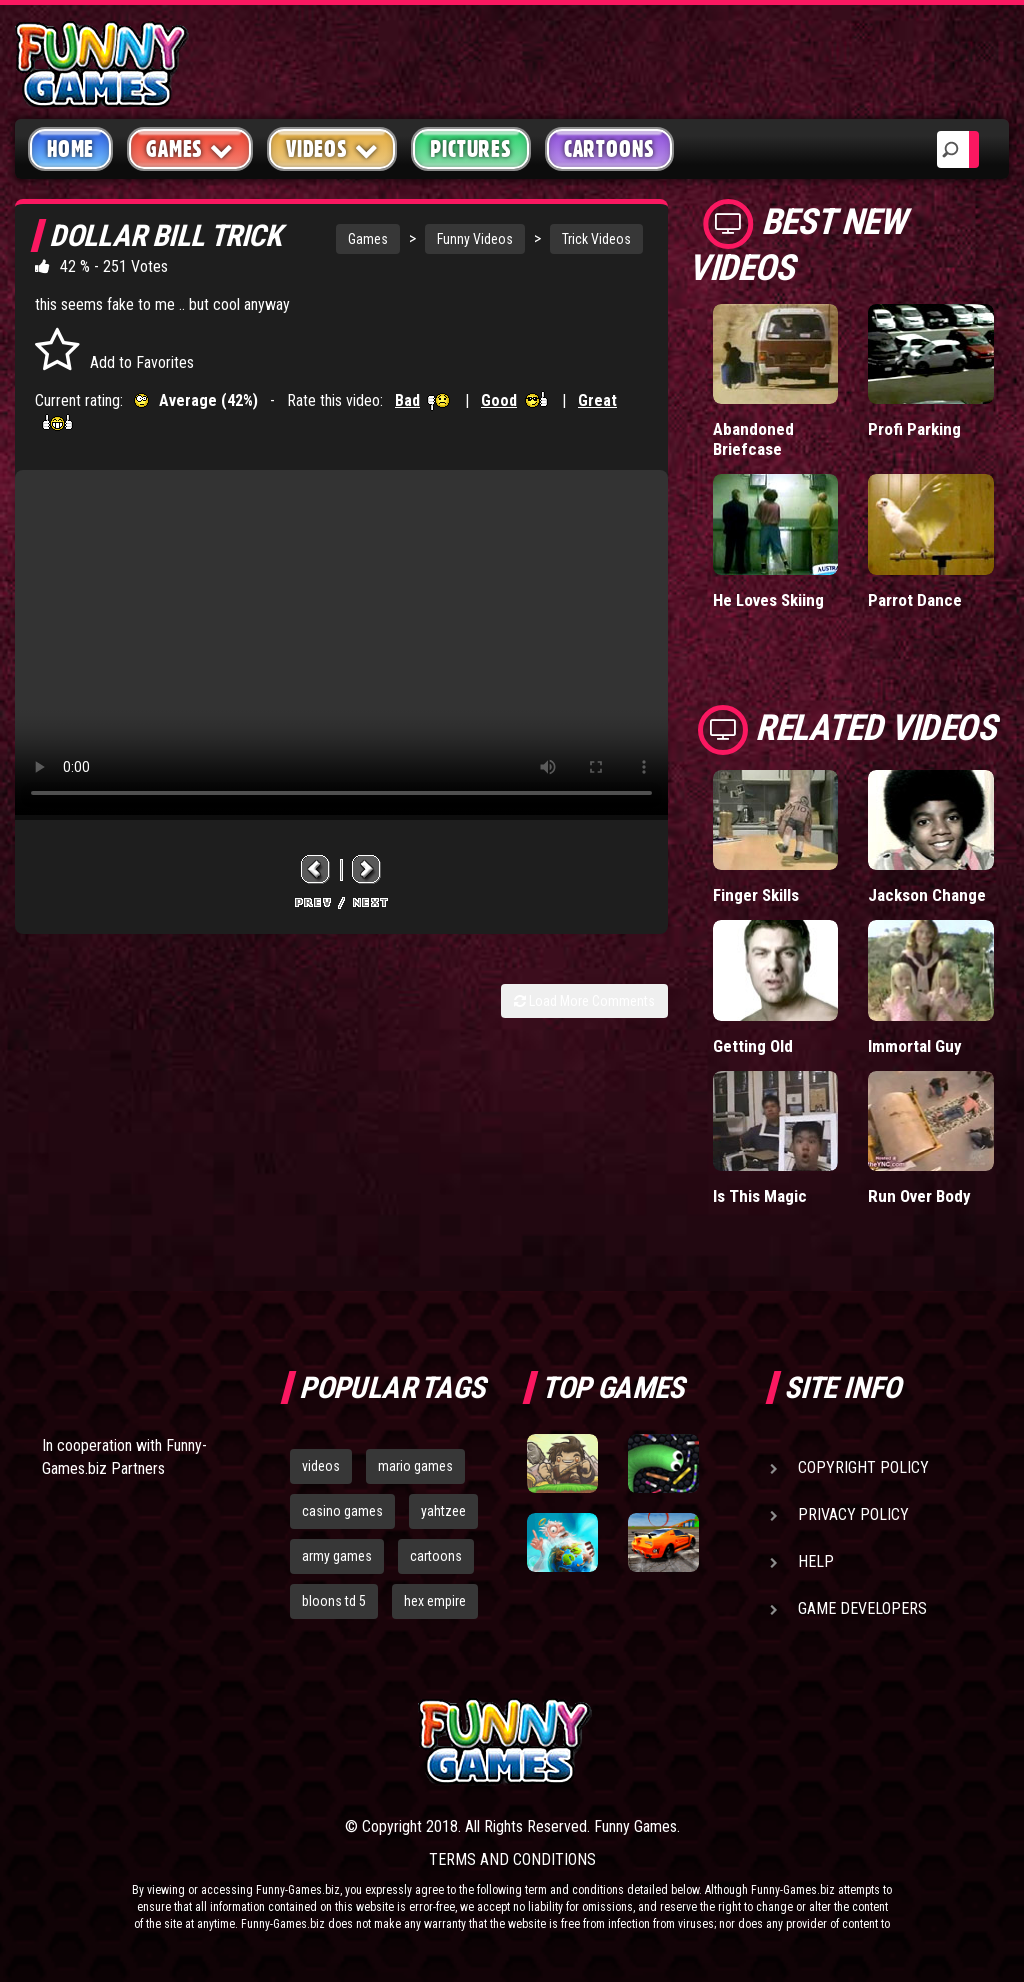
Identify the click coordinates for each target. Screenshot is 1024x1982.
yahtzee (443, 1511)
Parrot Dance (915, 600)
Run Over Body (919, 1196)
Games (368, 239)
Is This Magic (760, 1196)
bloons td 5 (334, 1601)
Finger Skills (756, 895)
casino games (342, 1511)
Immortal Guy (915, 1046)
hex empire (435, 1601)
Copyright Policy (863, 1467)
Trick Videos (596, 239)
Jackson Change (927, 895)
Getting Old (753, 1046)
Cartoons (609, 149)
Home (70, 149)
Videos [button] (332, 148)
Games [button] (190, 148)
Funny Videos (475, 239)
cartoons (436, 1556)
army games (337, 1556)
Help (816, 1561)
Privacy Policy (853, 1514)
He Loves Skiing (768, 600)
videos (321, 1466)
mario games (415, 1466)
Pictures (470, 149)
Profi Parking (914, 429)
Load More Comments (584, 1001)
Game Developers (862, 1608)
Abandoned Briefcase (753, 439)
